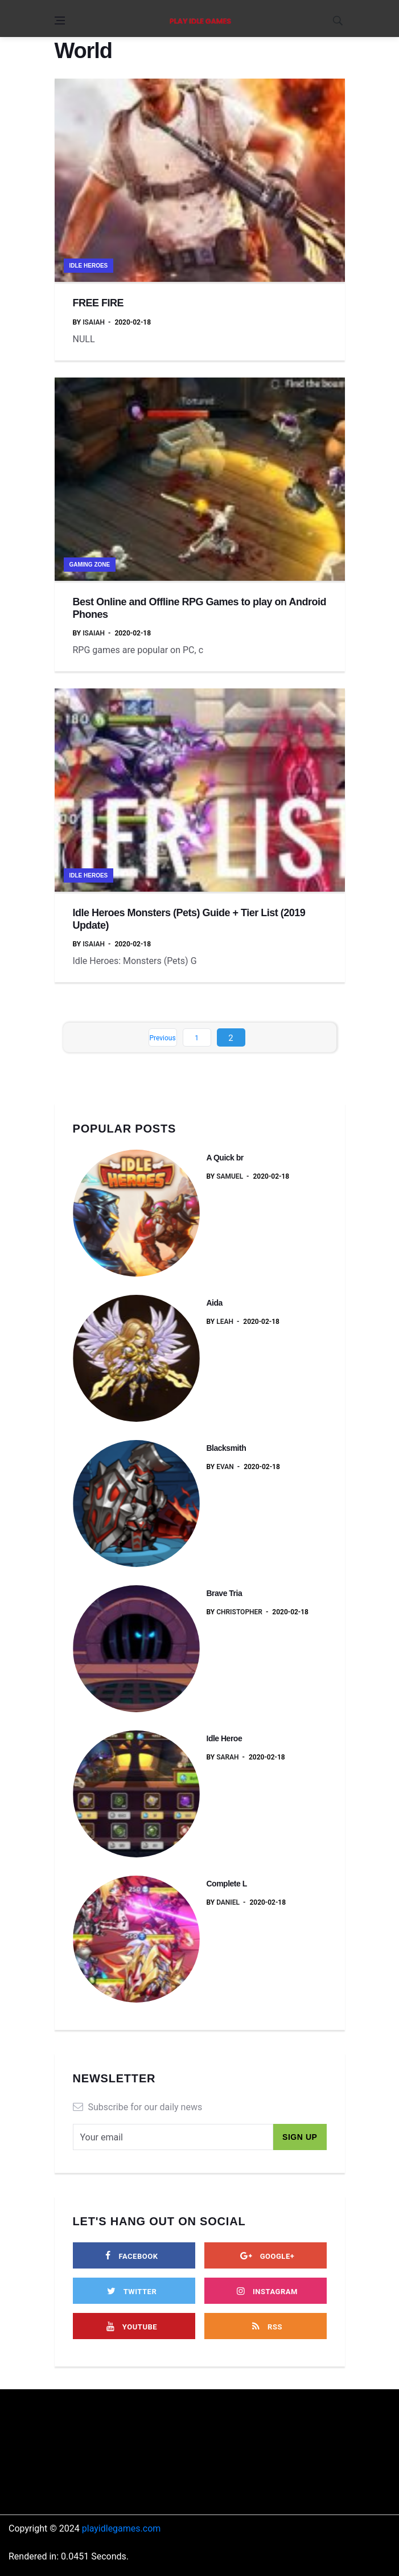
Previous (162, 1038)
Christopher (239, 1612)
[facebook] (132, 2255)
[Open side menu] (60, 20)
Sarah (227, 1757)
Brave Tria (224, 1593)
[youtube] (132, 2326)
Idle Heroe (224, 1738)
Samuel (229, 1176)
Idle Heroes (88, 265)
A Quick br (225, 1157)
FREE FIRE (98, 303)
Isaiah (94, 322)
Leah (224, 1322)
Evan (225, 1467)
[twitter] (132, 2291)
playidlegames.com (121, 2528)
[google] (267, 2255)
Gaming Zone (89, 564)
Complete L (227, 1883)
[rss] (267, 2326)
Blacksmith (226, 1448)
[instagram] (267, 2291)
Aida (215, 1302)
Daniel (228, 1902)
